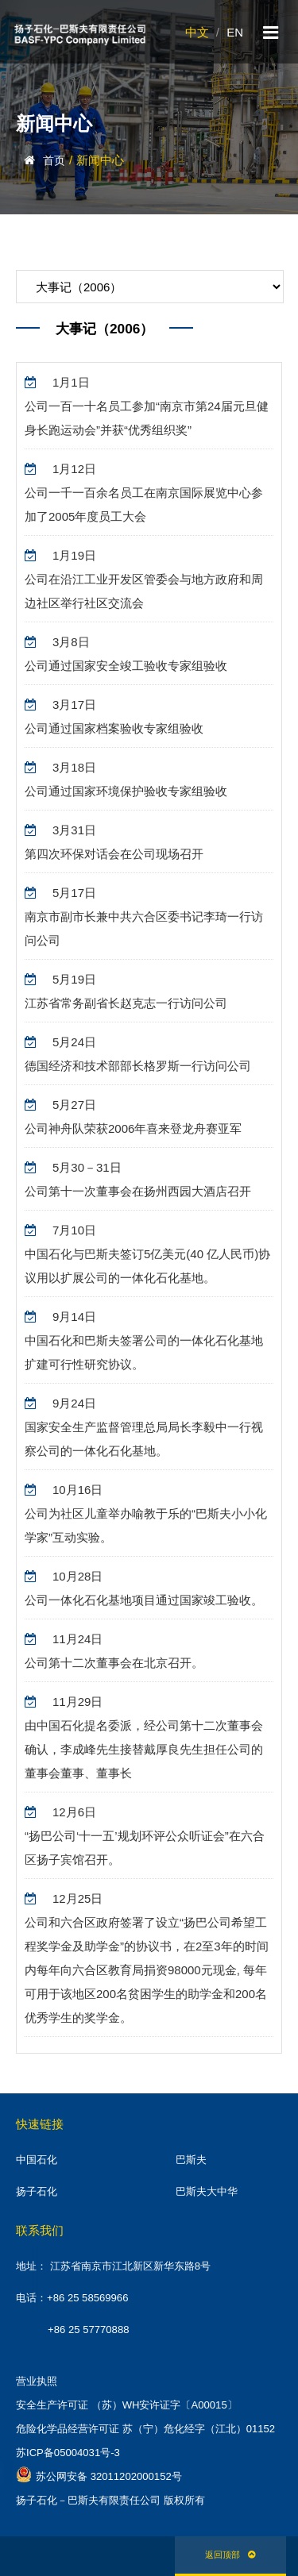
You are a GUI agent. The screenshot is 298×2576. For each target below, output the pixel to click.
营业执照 (36, 2381)
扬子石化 (36, 2191)
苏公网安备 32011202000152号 (99, 2474)
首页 (54, 160)
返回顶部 (230, 2554)
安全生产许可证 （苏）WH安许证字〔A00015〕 (127, 2405)
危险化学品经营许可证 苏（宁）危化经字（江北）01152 (145, 2429)
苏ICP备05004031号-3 (68, 2453)
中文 (197, 32)
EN (234, 32)
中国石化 (36, 2160)
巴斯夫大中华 (207, 2191)
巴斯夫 (191, 2160)
